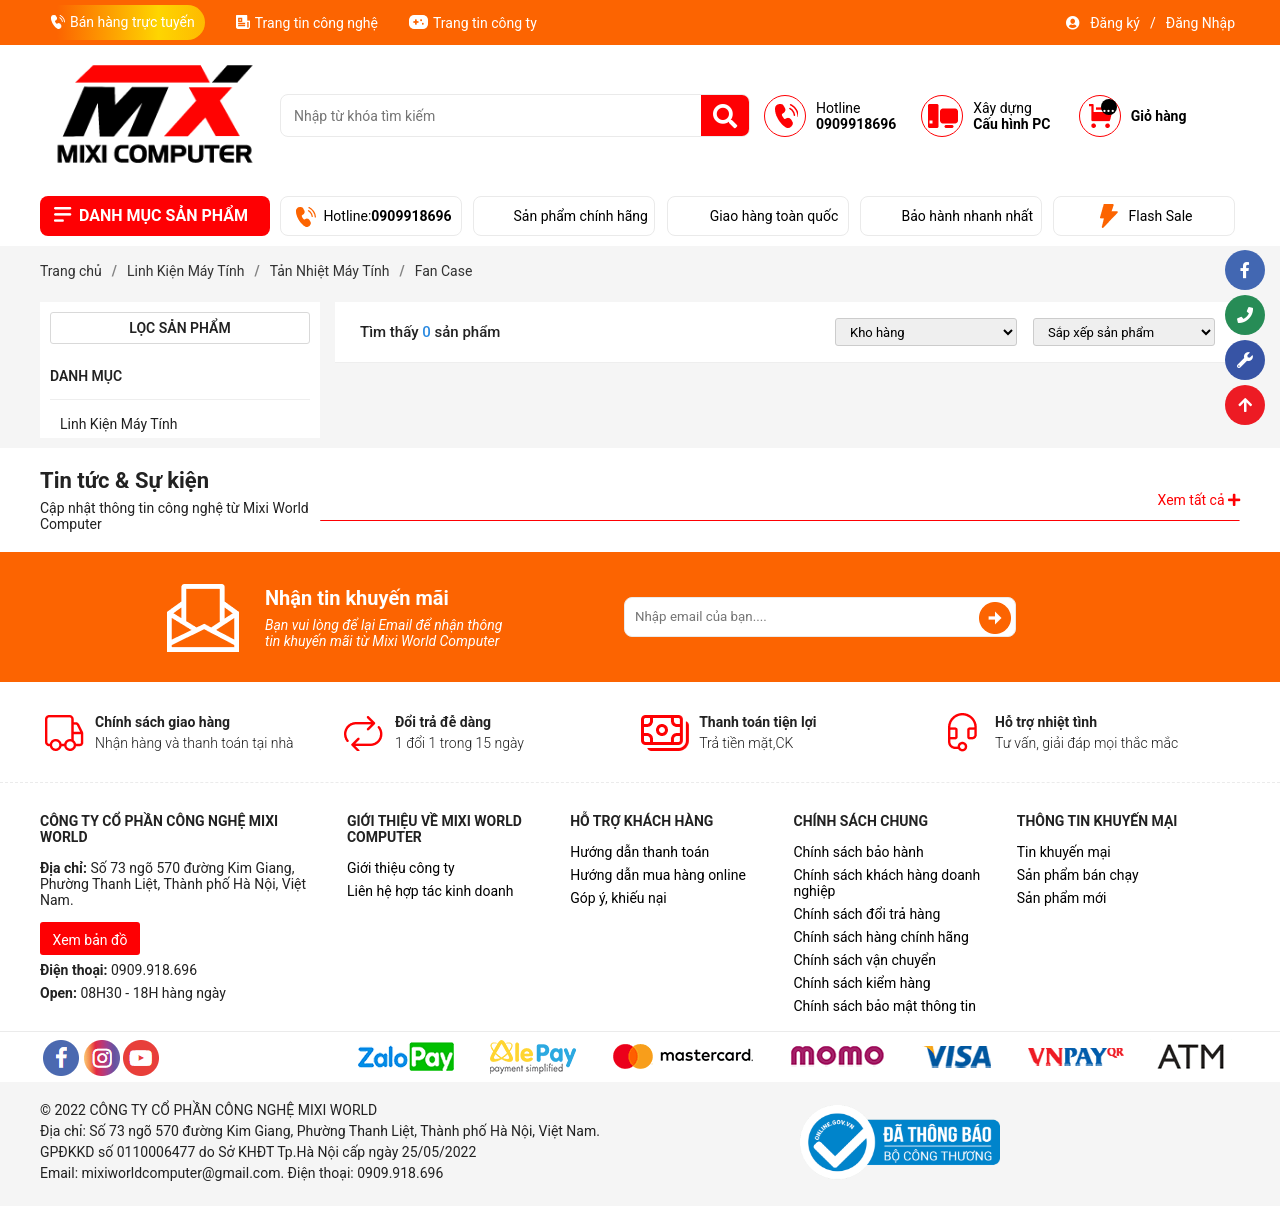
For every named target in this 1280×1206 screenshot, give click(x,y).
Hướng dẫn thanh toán (639, 852)
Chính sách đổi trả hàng (866, 914)
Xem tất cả (1199, 500)
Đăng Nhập (1200, 23)
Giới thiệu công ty (401, 868)
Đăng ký (1115, 23)
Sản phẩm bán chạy (1078, 875)
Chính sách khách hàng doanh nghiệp (886, 883)
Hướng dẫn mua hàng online (658, 875)
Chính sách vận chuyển (864, 960)
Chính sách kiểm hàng (861, 983)
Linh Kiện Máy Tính (119, 424)
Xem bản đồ (90, 940)
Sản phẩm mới (1062, 898)
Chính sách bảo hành (858, 852)
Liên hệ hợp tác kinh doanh (430, 891)
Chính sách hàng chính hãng (880, 937)
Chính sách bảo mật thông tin (884, 1006)
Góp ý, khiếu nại (618, 898)
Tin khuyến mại (1064, 852)
